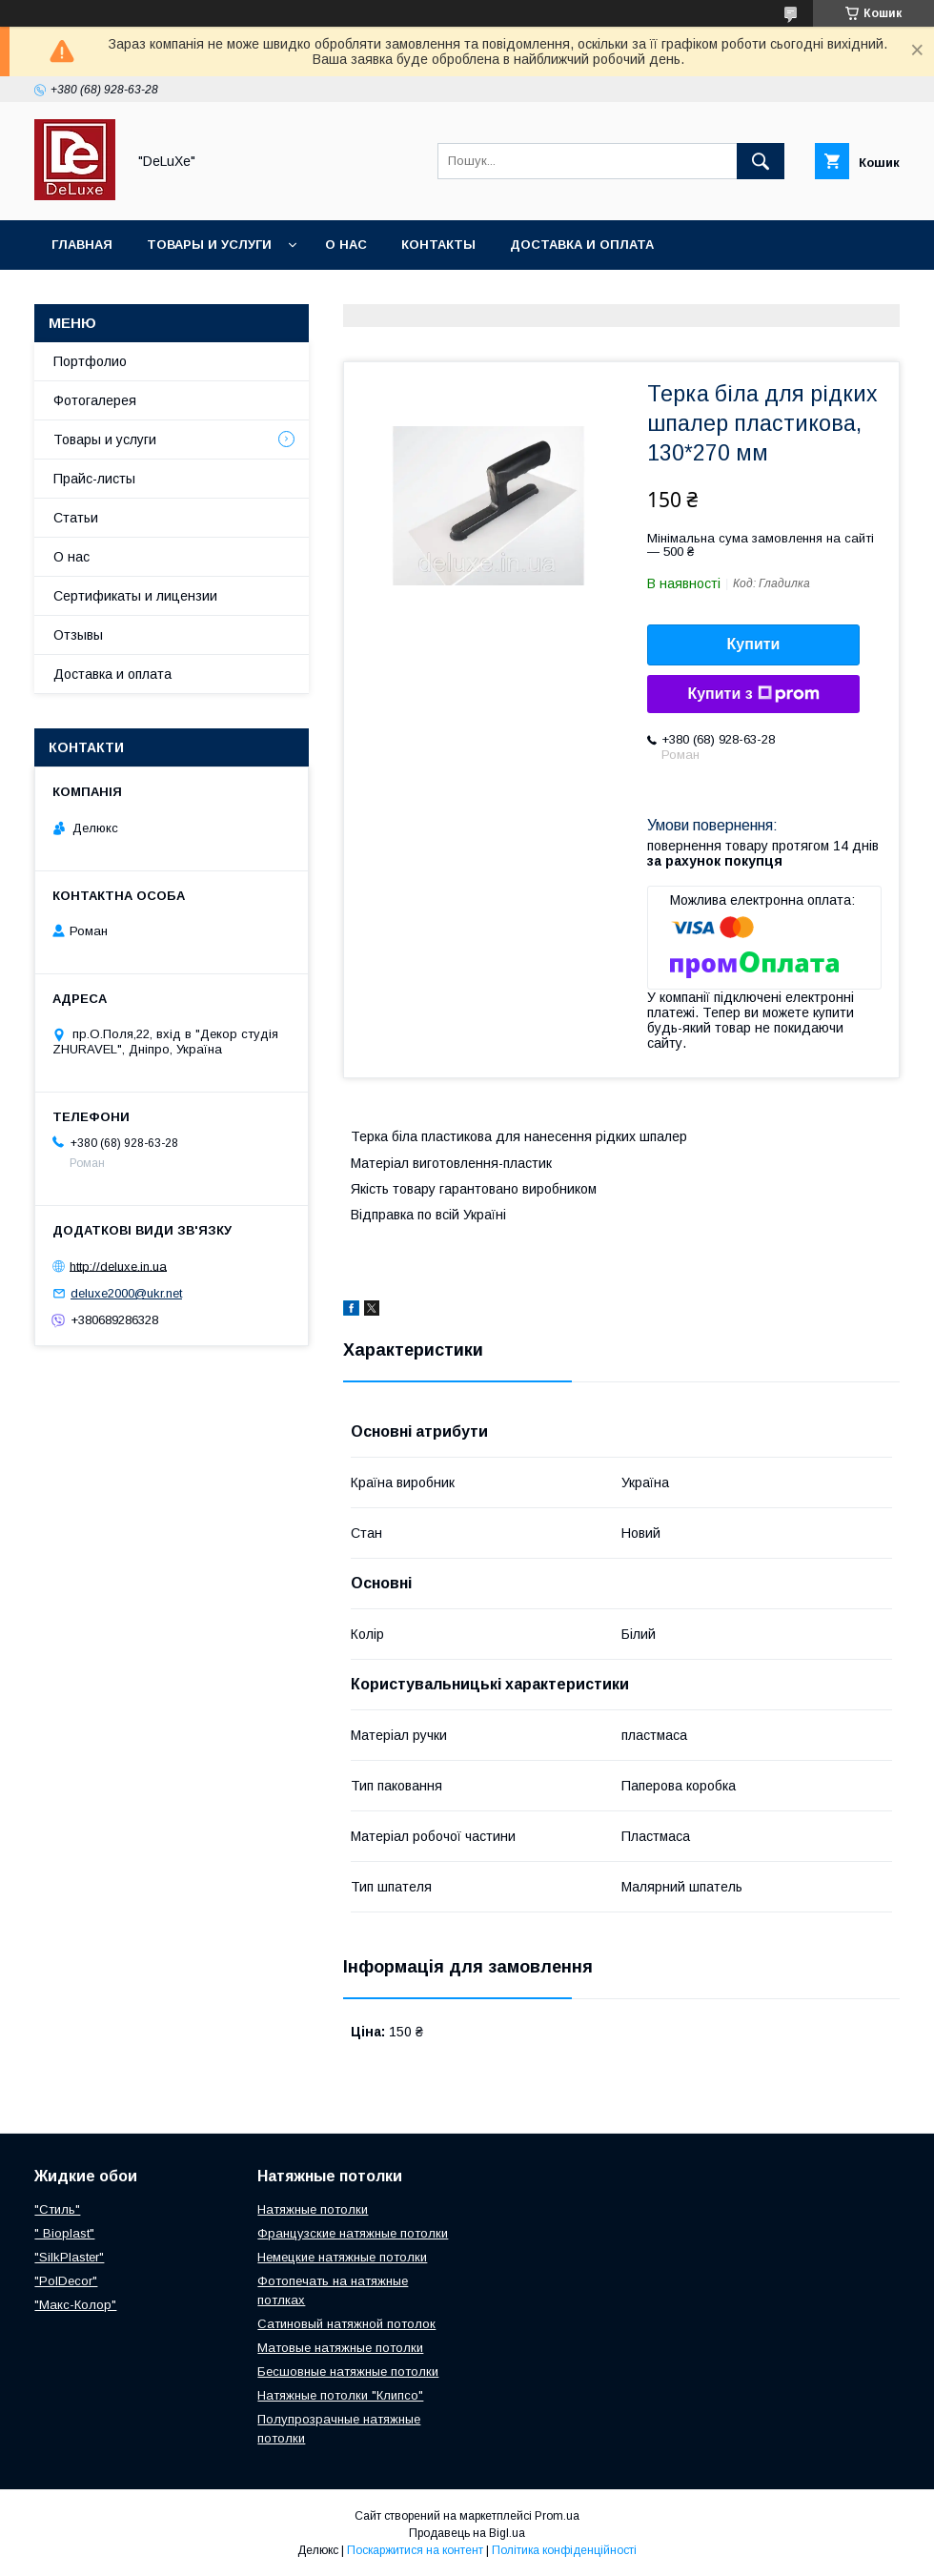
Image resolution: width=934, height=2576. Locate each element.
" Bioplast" (64, 2233)
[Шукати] (760, 161)
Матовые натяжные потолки (340, 2348)
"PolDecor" (65, 2281)
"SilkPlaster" (69, 2257)
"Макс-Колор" (75, 2305)
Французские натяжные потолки (352, 2233)
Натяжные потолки (312, 2209)
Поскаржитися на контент (415, 2550)
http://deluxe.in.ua (118, 1265)
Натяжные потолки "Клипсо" (340, 2395)
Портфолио (90, 361)
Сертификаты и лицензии (135, 595)
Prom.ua (557, 2516)
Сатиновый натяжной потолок (346, 2324)
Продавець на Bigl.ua (467, 2533)
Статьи (75, 517)
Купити (754, 644)
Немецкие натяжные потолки (342, 2257)
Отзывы (78, 635)
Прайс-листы (94, 478)
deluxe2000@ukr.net (126, 1293)
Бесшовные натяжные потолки (347, 2371)
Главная (81, 244)
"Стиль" (57, 2209)
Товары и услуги (209, 244)
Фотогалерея (94, 400)
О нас (346, 244)
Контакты (438, 244)
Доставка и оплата (582, 244)
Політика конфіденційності (564, 2550)
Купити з (753, 694)
